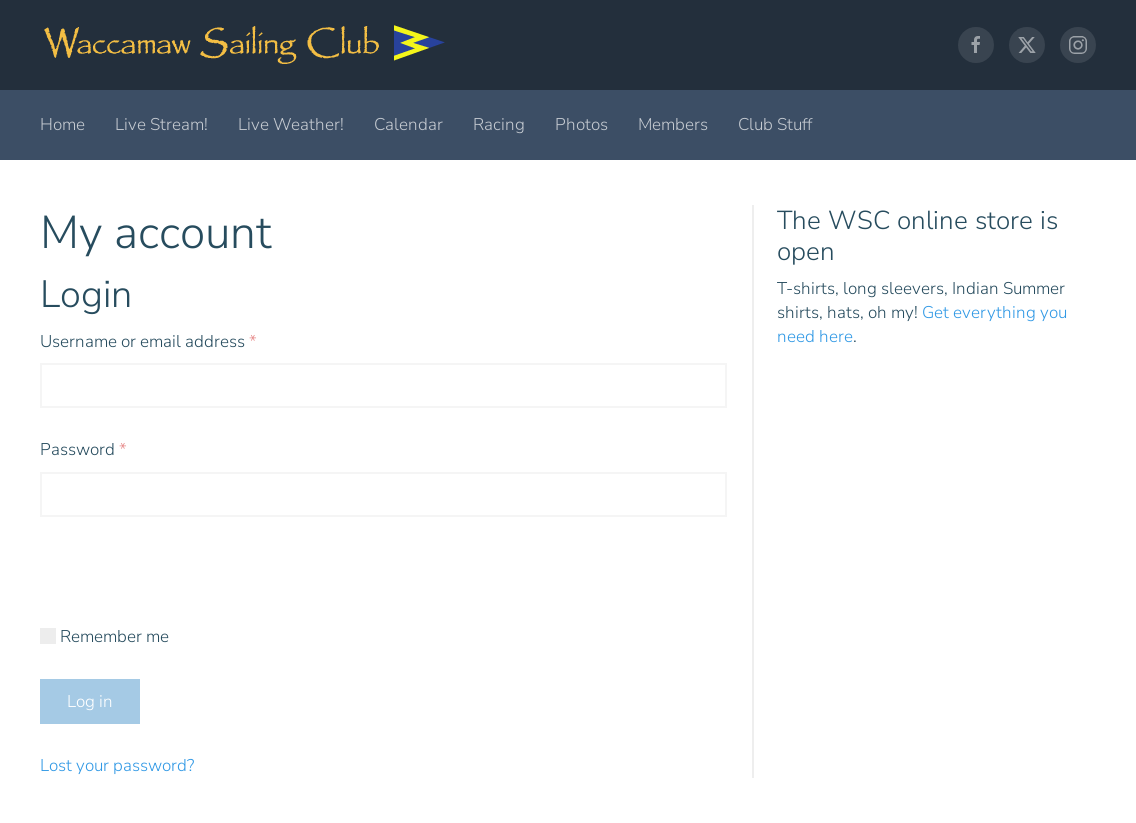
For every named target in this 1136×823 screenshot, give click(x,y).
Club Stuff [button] (775, 124)
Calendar (408, 124)
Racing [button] (499, 124)
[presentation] (192, 586)
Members (673, 124)
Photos (581, 124)
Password (117, 449)
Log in (90, 701)
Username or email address (182, 341)
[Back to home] (245, 45)
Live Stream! (161, 124)
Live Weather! (291, 124)
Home (62, 124)
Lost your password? (117, 765)
